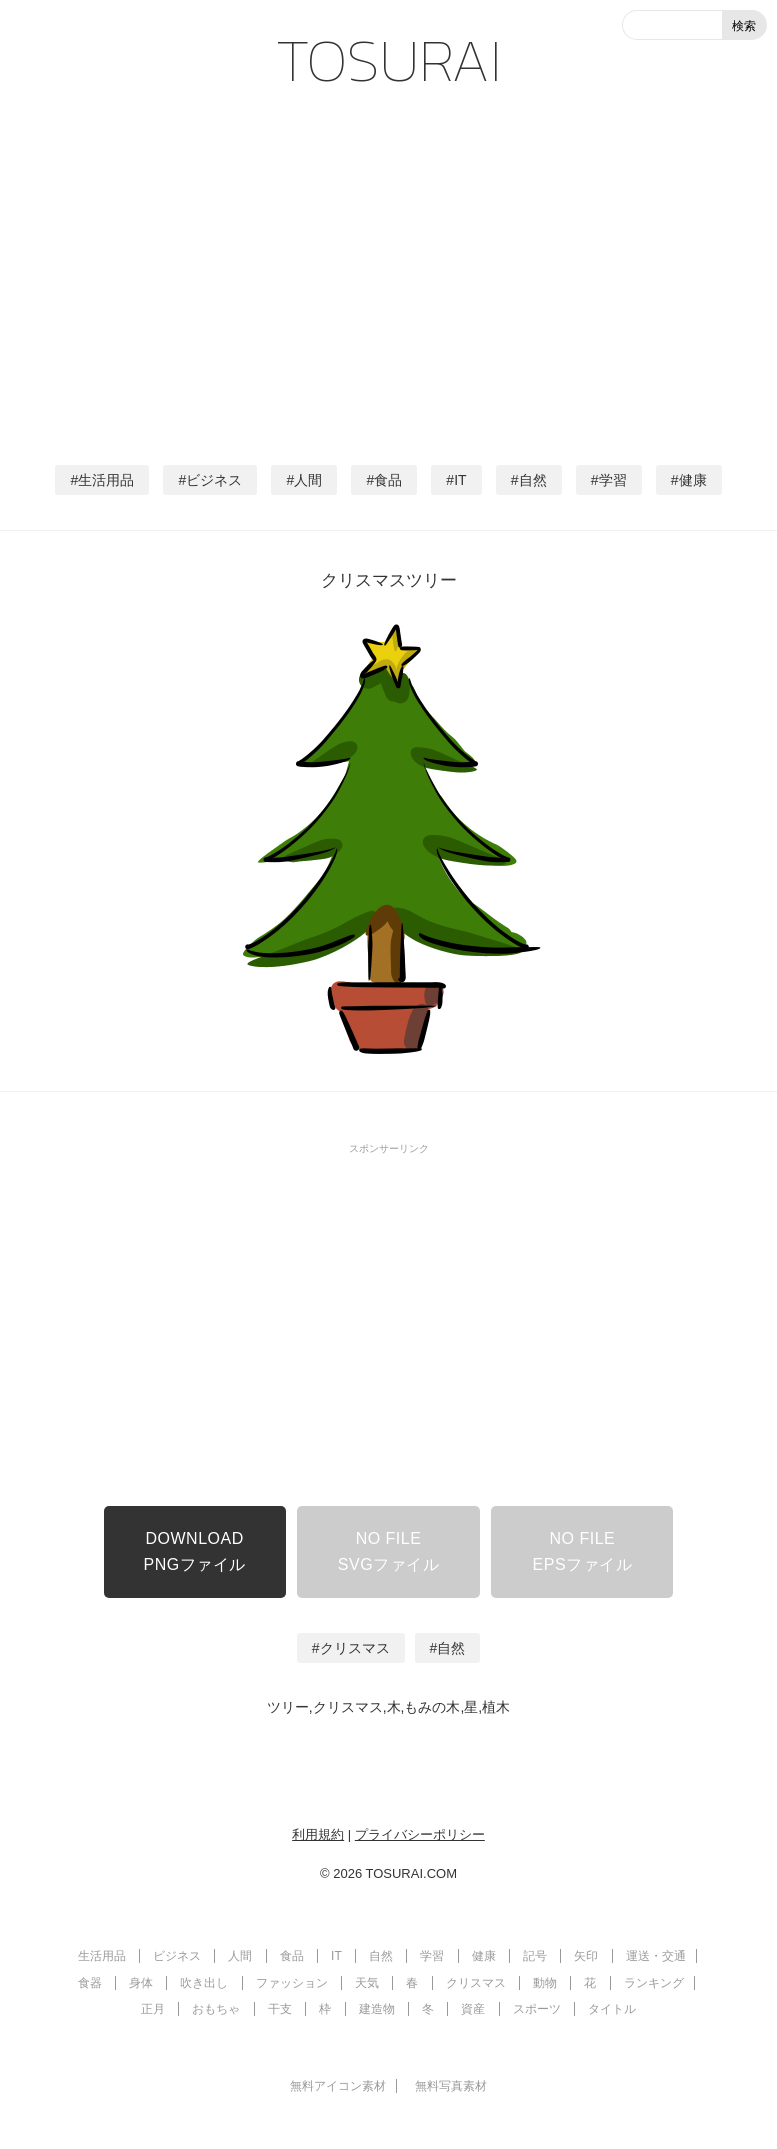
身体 (141, 1983)
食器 (90, 1983)
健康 (693, 480)
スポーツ (537, 2009)
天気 (367, 1983)
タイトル (612, 2009)
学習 (613, 480)
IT (460, 480)
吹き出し (204, 1983)
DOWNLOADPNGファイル (195, 1551)
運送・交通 (656, 1956)
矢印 (586, 1956)
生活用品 (106, 480)
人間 (308, 480)
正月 (153, 2009)
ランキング (654, 1983)
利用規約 (318, 1834)
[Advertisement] (388, 270)
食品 (388, 480)
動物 (545, 1983)
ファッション (292, 1983)
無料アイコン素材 (338, 2086)
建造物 (377, 2009)
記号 (535, 1956)
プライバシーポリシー (420, 1834)
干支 (280, 2009)
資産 (473, 2009)
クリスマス (355, 1648)
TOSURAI (388, 60)
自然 (533, 480)
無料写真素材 (451, 2086)
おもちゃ (216, 2009)
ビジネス (214, 480)
